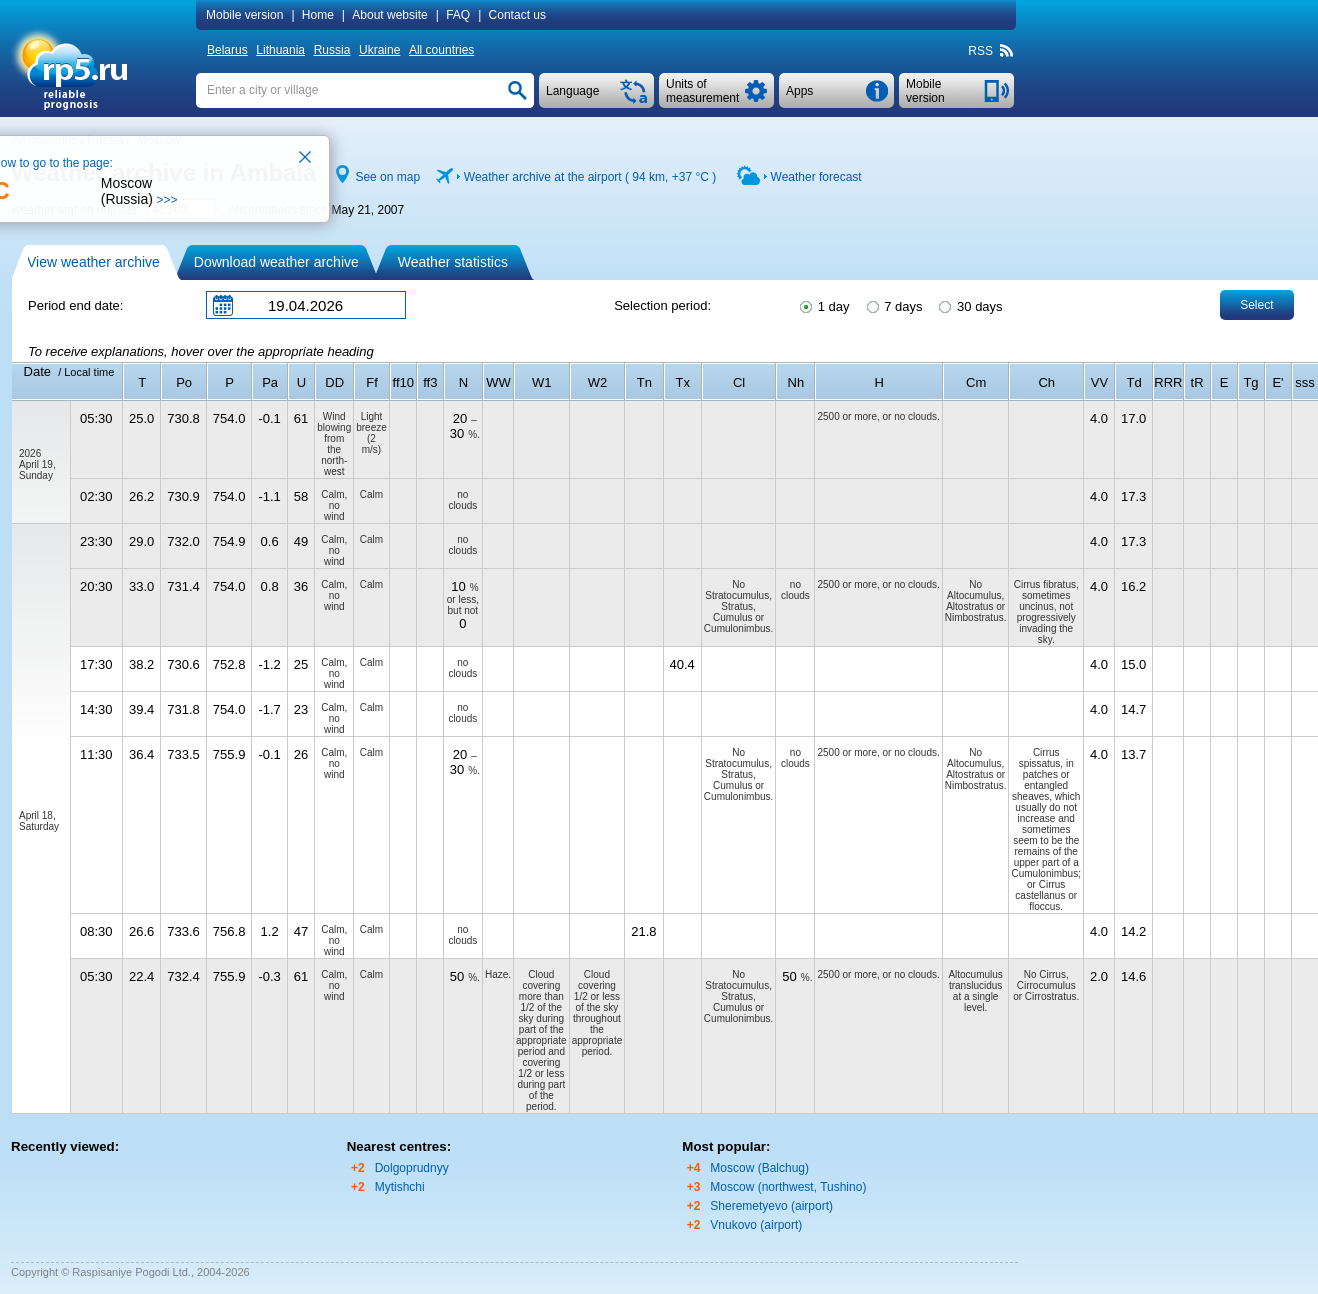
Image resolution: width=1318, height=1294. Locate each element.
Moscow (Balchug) (759, 1168)
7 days (893, 305)
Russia (332, 50)
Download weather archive (276, 262)
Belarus (227, 50)
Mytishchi (400, 1187)
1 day (823, 305)
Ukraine (379, 50)
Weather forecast (816, 177)
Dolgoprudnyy (412, 1168)
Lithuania (280, 50)
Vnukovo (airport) (756, 1225)
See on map (387, 177)
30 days (969, 305)
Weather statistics (453, 262)
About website (389, 15)
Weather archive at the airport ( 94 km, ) (590, 177)
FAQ (458, 15)
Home (318, 15)
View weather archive (93, 262)
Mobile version (244, 15)
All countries (441, 50)
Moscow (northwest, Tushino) (788, 1187)
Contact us (517, 15)
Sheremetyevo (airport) (771, 1206)
